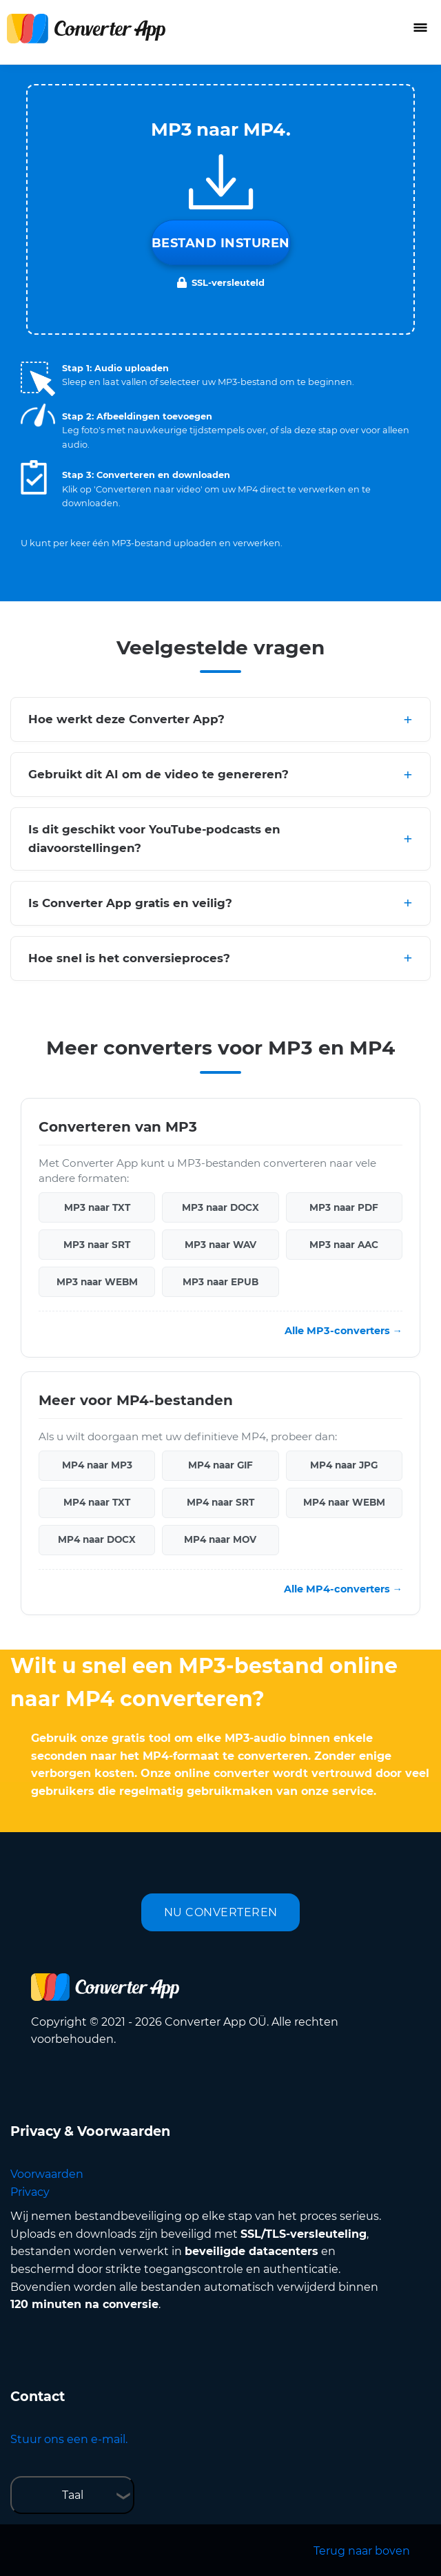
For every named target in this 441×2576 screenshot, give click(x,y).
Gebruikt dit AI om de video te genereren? (158, 774)
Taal (72, 2495)
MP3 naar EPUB (220, 1281)
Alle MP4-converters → (343, 1589)
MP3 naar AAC (343, 1244)
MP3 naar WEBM (97, 1281)
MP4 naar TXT (96, 1502)
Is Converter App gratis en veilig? (130, 903)
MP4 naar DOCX (97, 1539)
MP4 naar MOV (220, 1539)
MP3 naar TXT (97, 1207)
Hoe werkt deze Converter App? (126, 719)
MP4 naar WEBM (344, 1502)
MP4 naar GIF (220, 1465)
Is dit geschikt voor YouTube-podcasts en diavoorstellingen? (154, 838)
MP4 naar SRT (220, 1502)
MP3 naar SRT (96, 1244)
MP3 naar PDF (343, 1207)
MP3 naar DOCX (220, 1207)
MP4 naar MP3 (97, 1465)
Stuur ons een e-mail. (68, 2439)
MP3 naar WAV (220, 1244)
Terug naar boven (362, 2550)
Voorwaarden (46, 2174)
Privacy (30, 2192)
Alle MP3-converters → (343, 1331)
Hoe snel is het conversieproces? (129, 958)
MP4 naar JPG (344, 1465)
